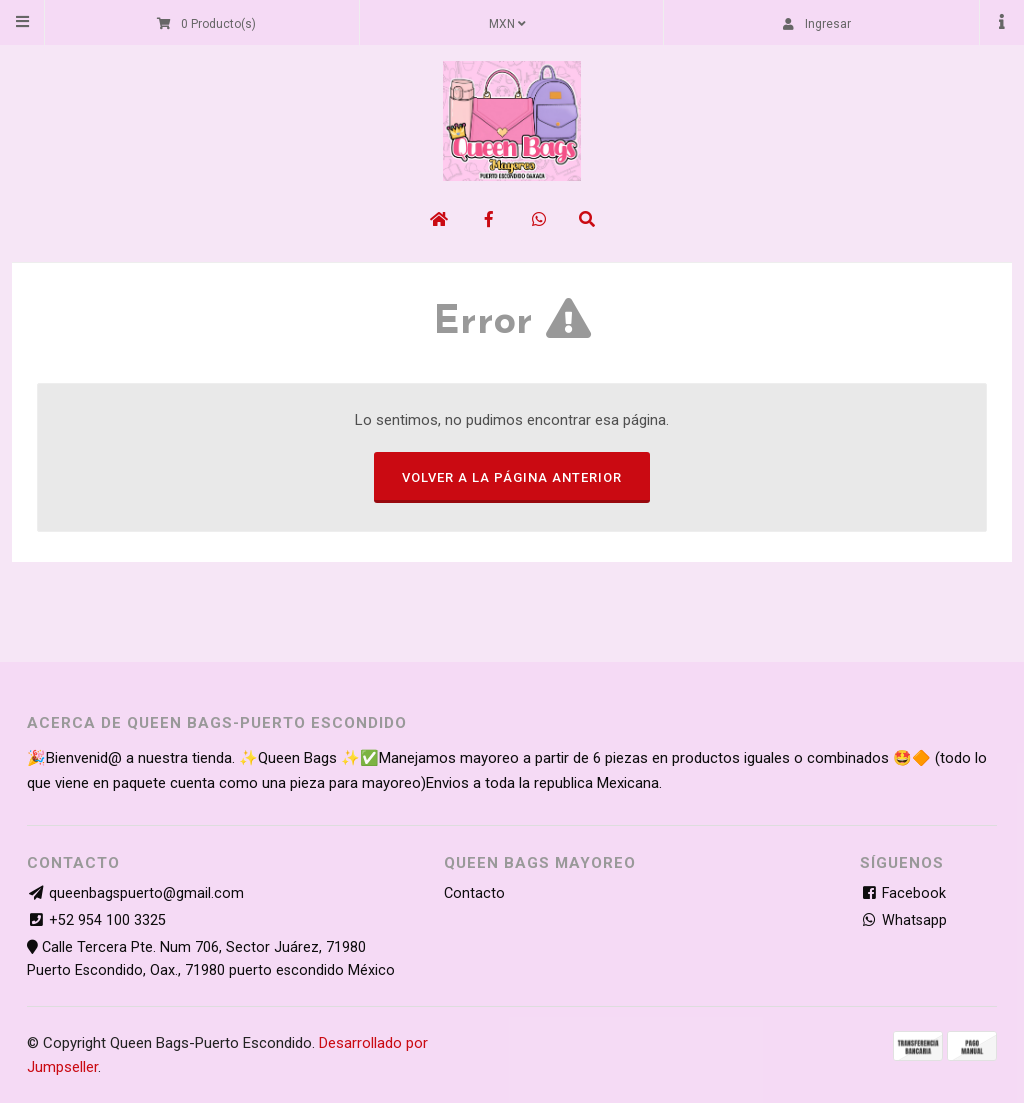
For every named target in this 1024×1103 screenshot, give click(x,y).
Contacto (474, 893)
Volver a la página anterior (512, 477)
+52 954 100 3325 (107, 920)
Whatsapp (903, 920)
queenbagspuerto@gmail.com (146, 893)
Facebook (903, 893)
